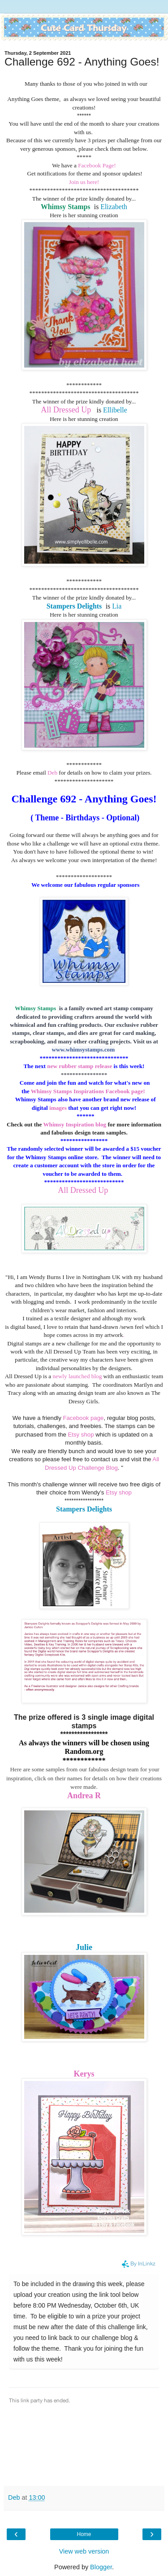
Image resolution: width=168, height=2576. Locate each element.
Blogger (101, 2567)
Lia (116, 606)
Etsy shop (81, 1434)
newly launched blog (77, 1376)
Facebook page (83, 1418)
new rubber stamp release (79, 1066)
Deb (53, 772)
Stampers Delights (84, 1509)
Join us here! (84, 182)
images (57, 1107)
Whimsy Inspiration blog (74, 1124)
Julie (84, 1947)
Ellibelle (115, 410)
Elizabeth (113, 206)
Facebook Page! (97, 165)
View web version (84, 2551)
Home (84, 2534)
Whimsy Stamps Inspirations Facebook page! (88, 1091)
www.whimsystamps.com (83, 1049)
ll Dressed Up (70, 409)
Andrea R (84, 1795)
